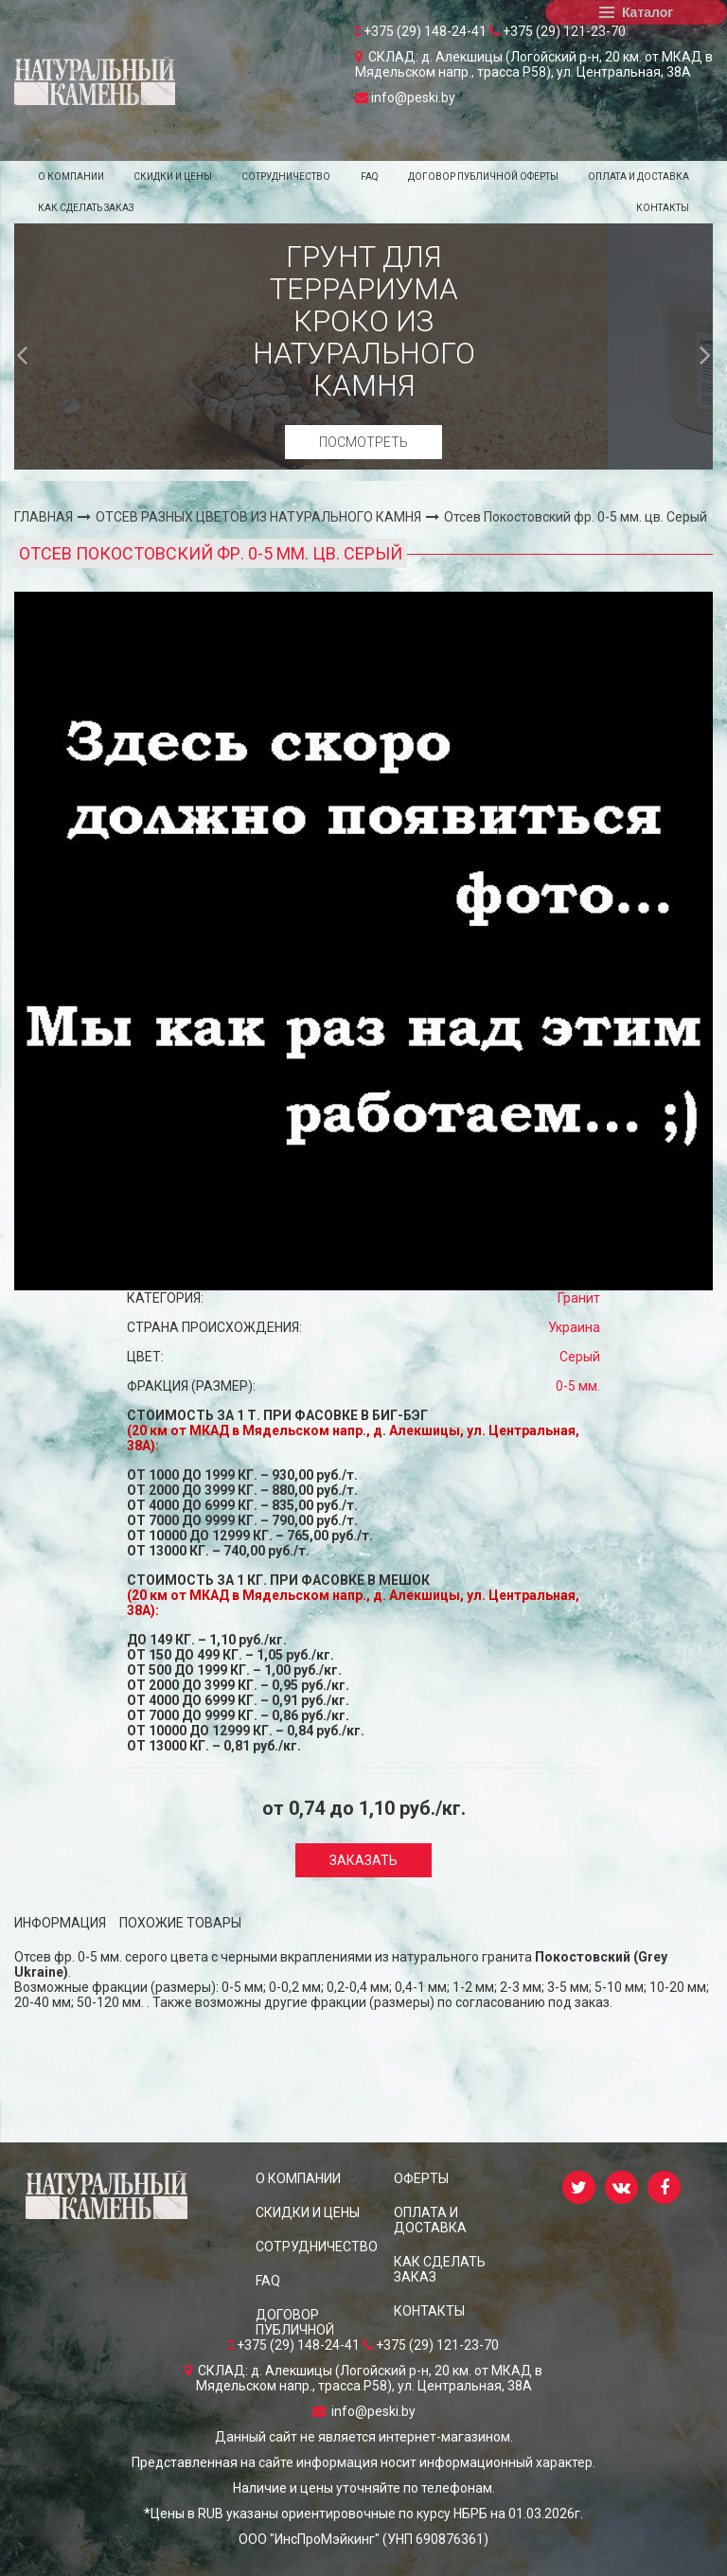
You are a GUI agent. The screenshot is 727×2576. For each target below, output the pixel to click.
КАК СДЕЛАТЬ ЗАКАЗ (85, 208)
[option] (363, 346)
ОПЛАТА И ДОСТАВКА (638, 176)
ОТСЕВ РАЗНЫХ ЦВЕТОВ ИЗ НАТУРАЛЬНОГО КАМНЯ (258, 516)
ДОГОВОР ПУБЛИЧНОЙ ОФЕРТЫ (483, 176)
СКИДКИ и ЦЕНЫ (172, 176)
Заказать (363, 1860)
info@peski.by (405, 97)
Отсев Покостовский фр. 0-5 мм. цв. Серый (575, 516)
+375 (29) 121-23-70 (557, 31)
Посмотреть (363, 442)
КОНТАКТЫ (662, 208)
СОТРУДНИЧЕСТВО (285, 176)
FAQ (370, 176)
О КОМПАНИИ (71, 176)
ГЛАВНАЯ (43, 516)
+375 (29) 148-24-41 (422, 31)
